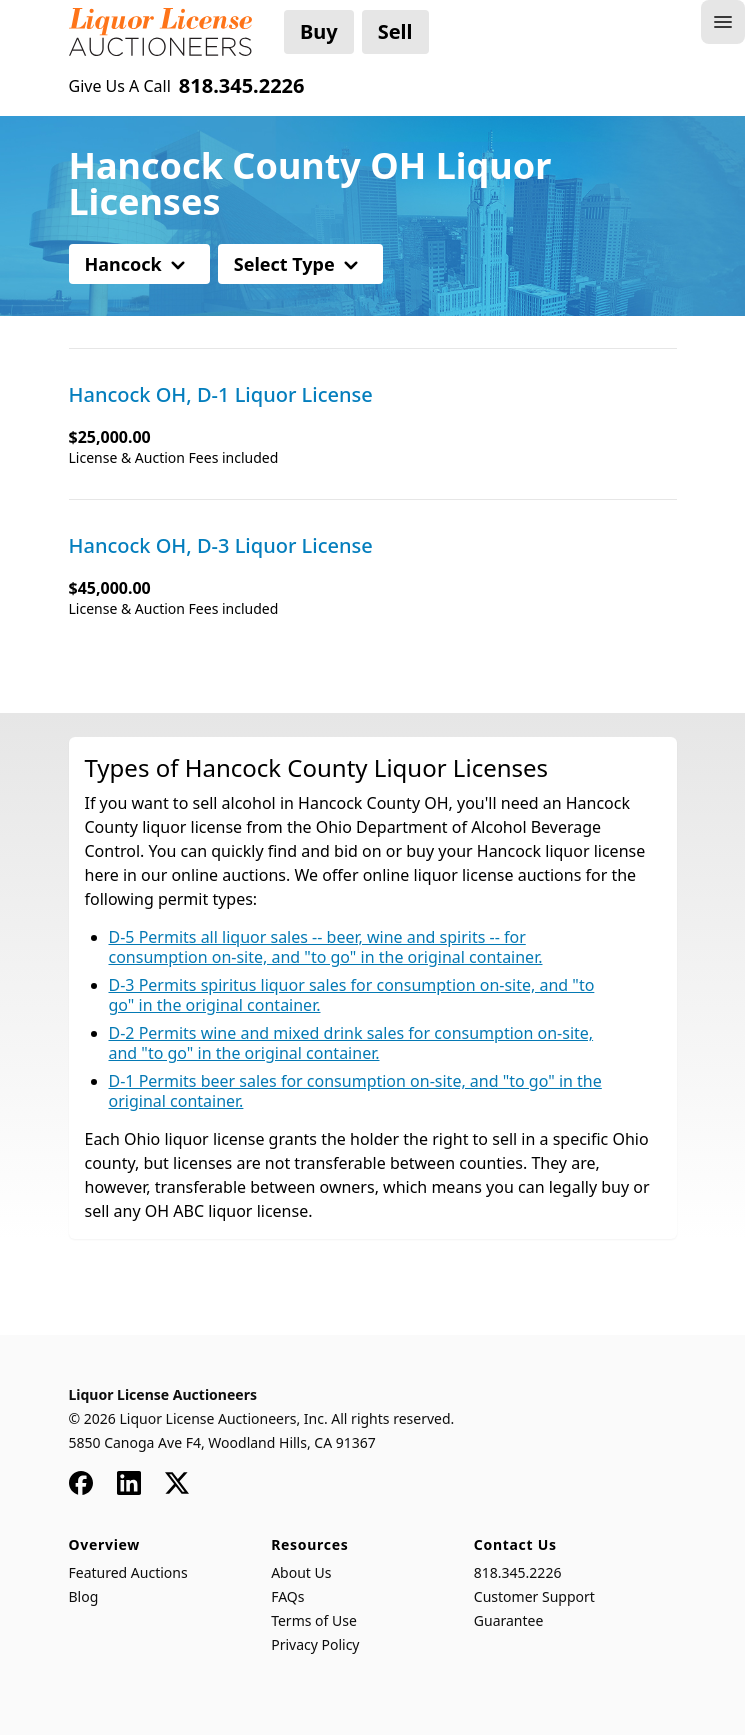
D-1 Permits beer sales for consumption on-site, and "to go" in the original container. (355, 1091)
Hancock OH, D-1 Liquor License (221, 395)
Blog (84, 1596)
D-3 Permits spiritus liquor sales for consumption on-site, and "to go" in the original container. (352, 995)
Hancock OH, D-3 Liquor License (221, 546)
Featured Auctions (128, 1572)
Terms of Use (314, 1620)
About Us (301, 1572)
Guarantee (509, 1620)
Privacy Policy (315, 1644)
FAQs (287, 1596)
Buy (319, 31)
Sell (395, 31)
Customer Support (534, 1596)
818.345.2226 (518, 1572)
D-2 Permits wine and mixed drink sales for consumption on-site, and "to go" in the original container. (351, 1043)
